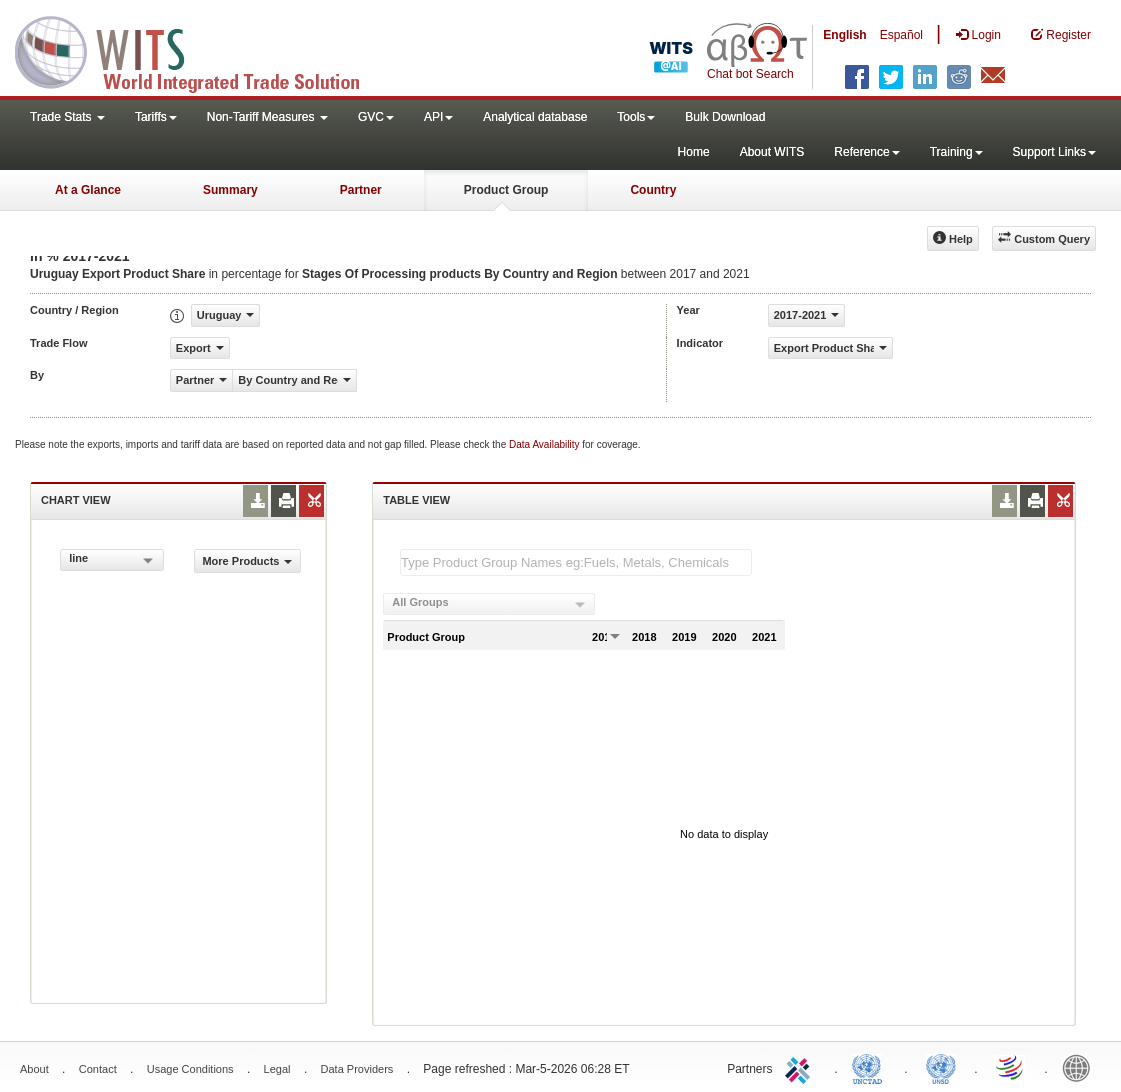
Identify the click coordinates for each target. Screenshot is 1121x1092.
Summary (230, 190)
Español (901, 35)
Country (653, 190)
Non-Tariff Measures (267, 117)
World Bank (1081, 1067)
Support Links (1054, 152)
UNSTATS (941, 1067)
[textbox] (576, 562)
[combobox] (111, 560)
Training (956, 152)
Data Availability (545, 444)
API (438, 117)
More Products (247, 561)
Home (694, 152)
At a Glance (88, 190)
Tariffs (156, 117)
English (844, 35)
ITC (801, 1067)
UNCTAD (871, 1067)
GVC (376, 117)
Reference (866, 152)
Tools (636, 117)
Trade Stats (67, 117)
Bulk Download (725, 117)
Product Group (506, 190)
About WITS (772, 152)
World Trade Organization (1011, 1067)
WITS (200, 50)
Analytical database (535, 117)
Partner (361, 190)
